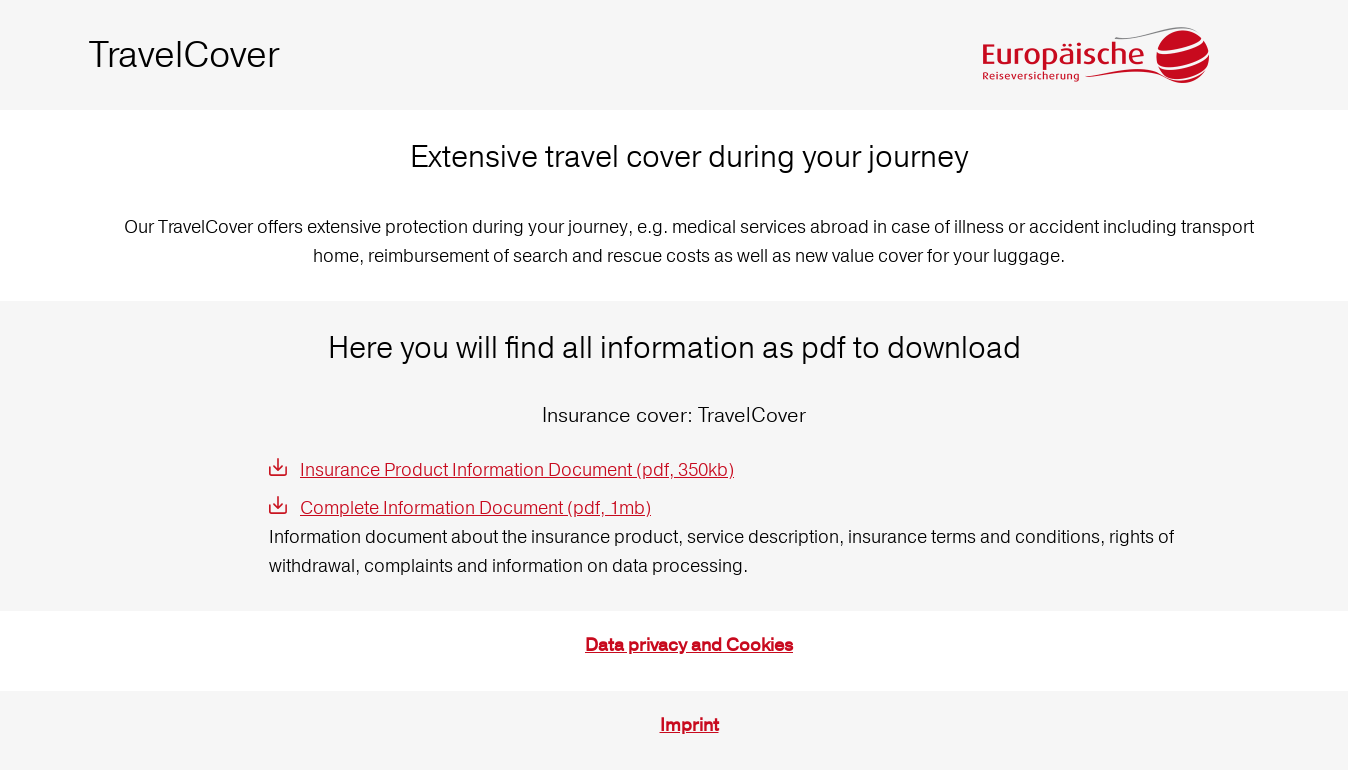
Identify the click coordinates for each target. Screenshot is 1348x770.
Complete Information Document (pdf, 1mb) (475, 507)
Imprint (689, 725)
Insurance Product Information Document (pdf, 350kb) (517, 469)
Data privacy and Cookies (689, 645)
